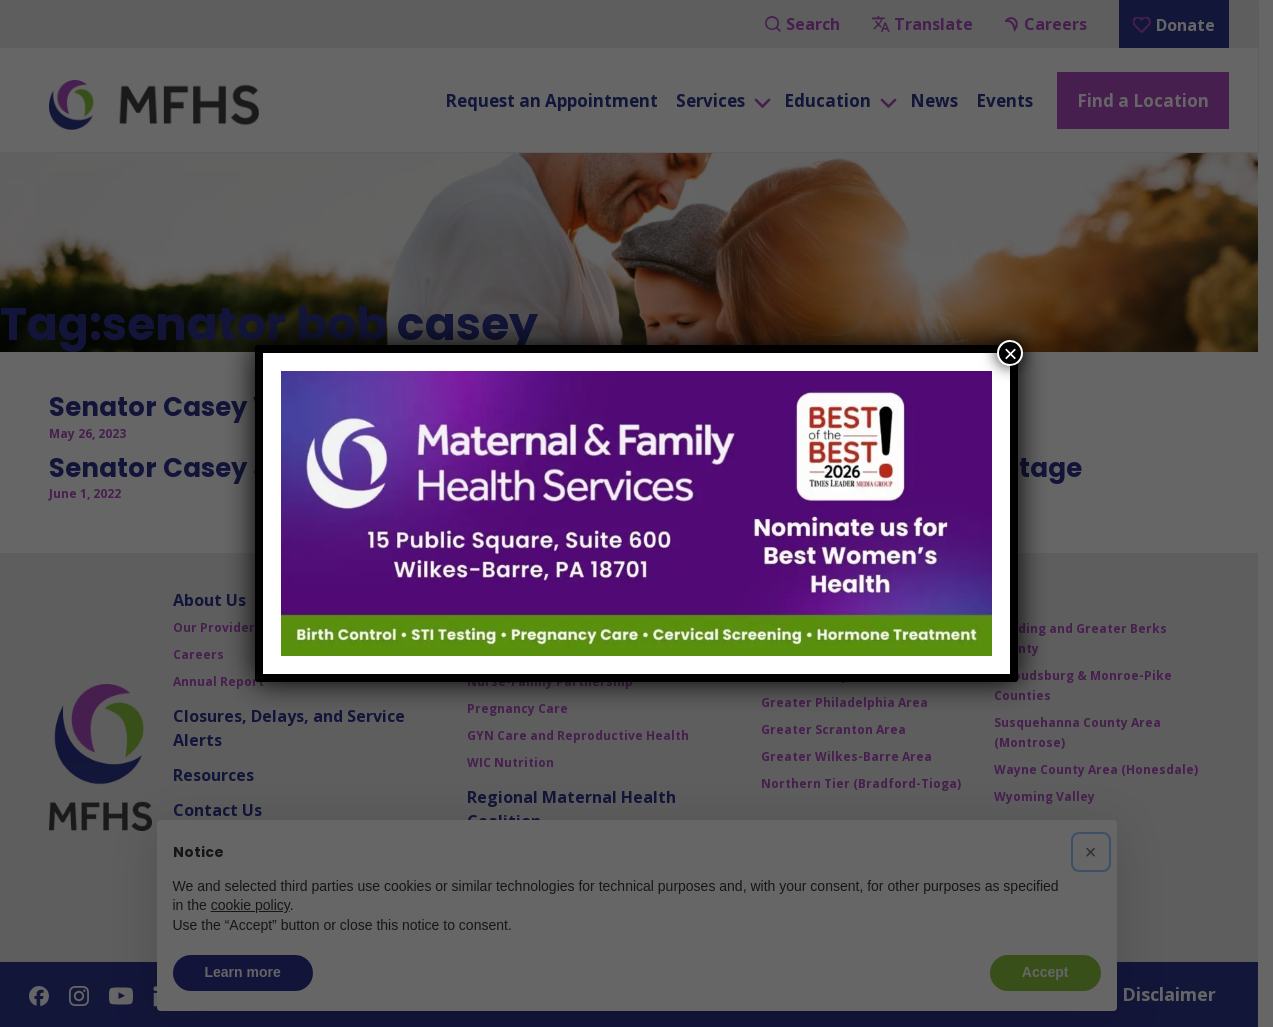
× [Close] (1010, 353)
